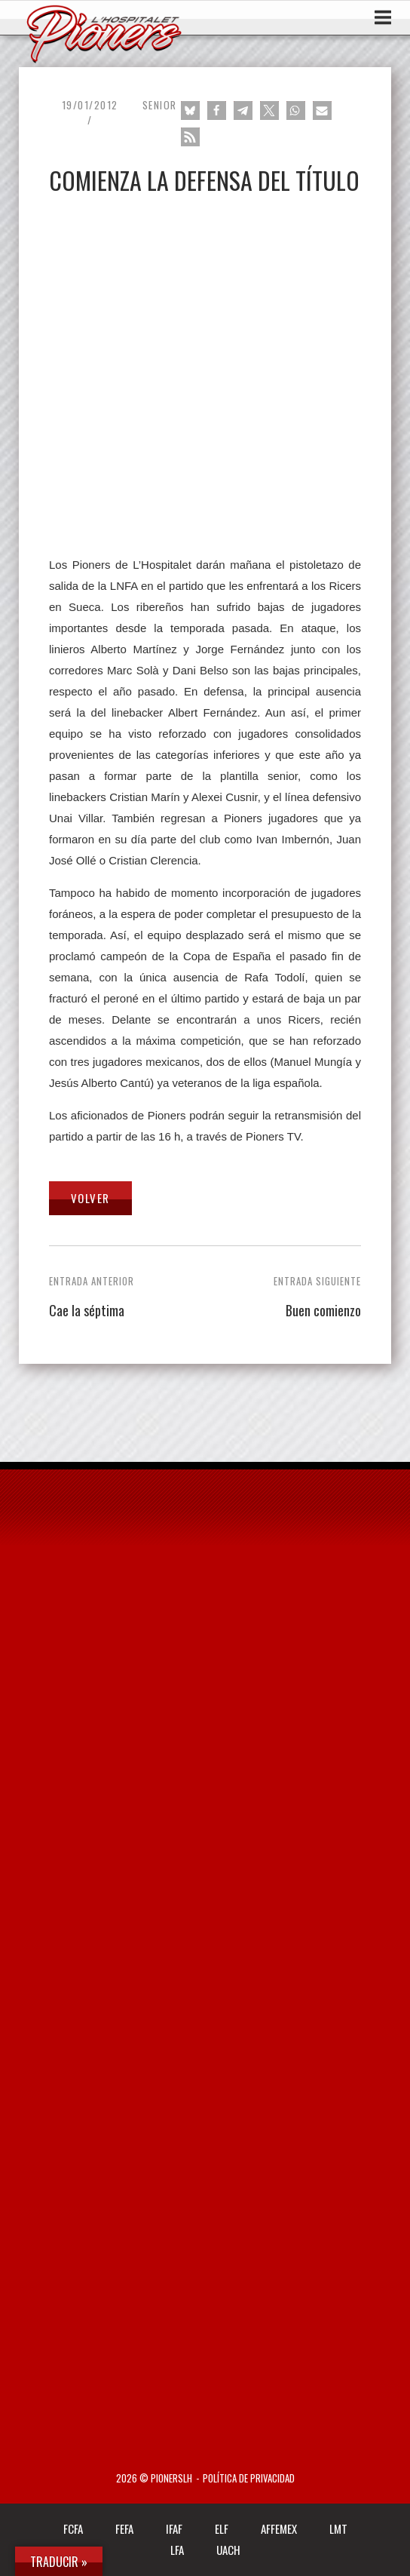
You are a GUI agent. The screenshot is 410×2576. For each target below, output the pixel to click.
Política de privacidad (249, 2478)
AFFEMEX (279, 2528)
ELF (221, 2528)
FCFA (73, 2528)
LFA (177, 2549)
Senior (159, 104)
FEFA (124, 2528)
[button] (190, 110)
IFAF (174, 2528)
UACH (228, 2549)
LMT (338, 2528)
